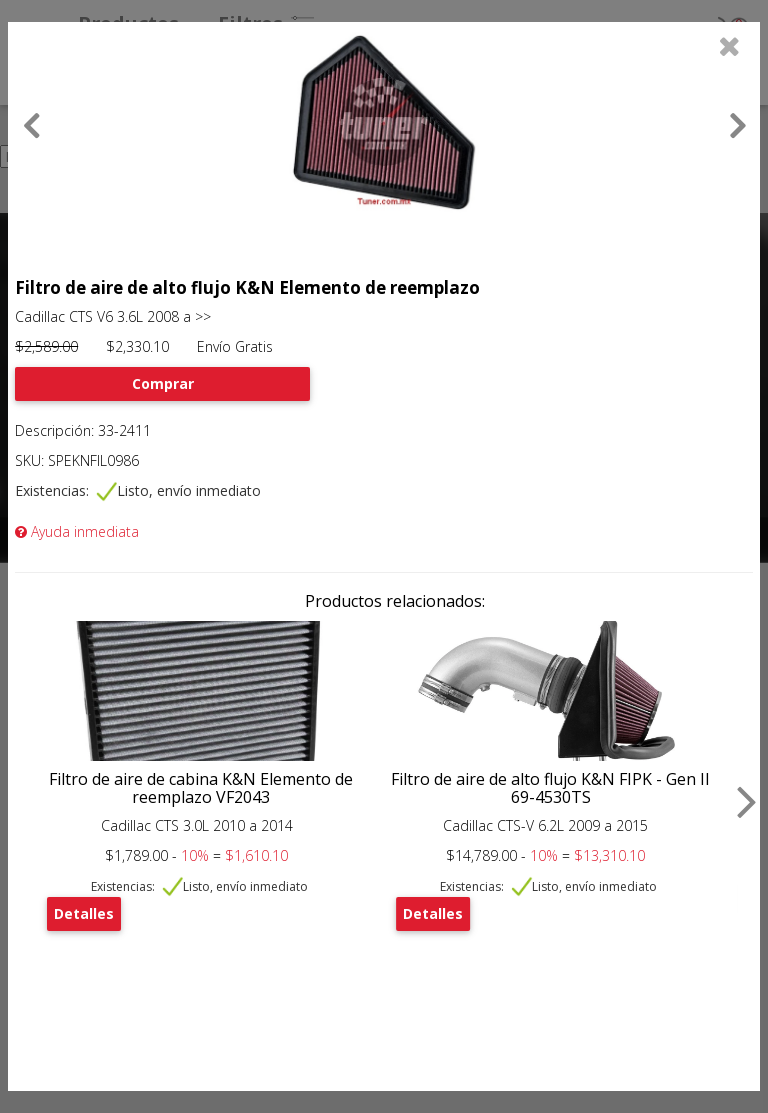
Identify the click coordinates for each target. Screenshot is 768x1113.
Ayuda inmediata (77, 531)
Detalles (84, 913)
